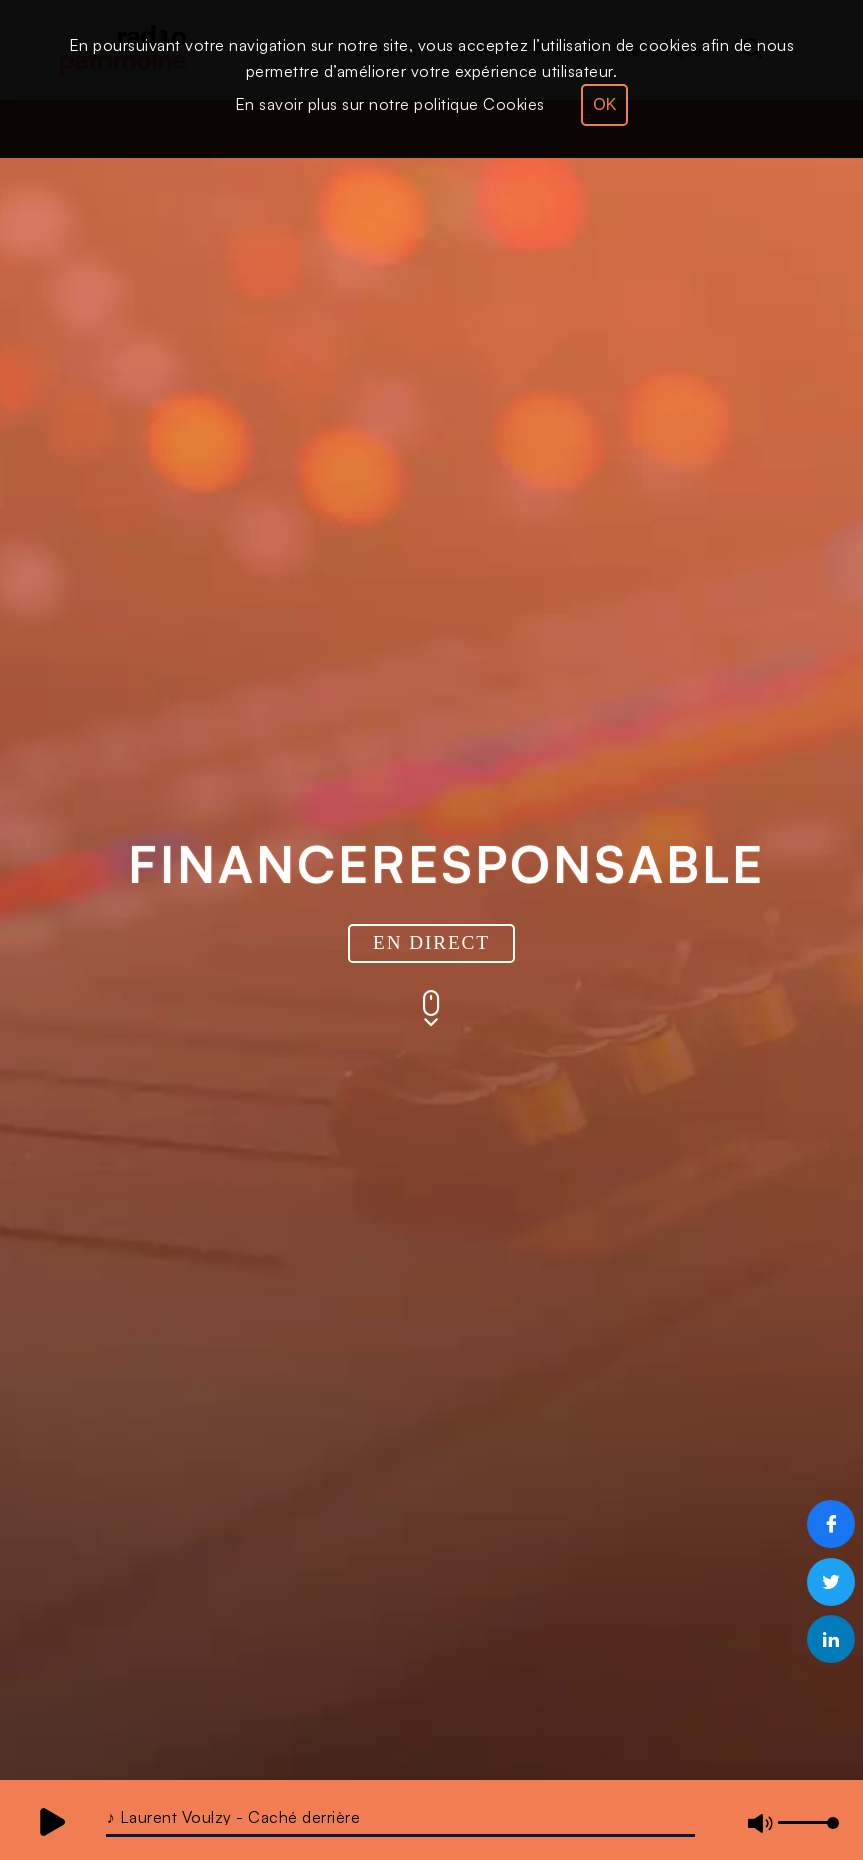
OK (604, 104)
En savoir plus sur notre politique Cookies (390, 104)
